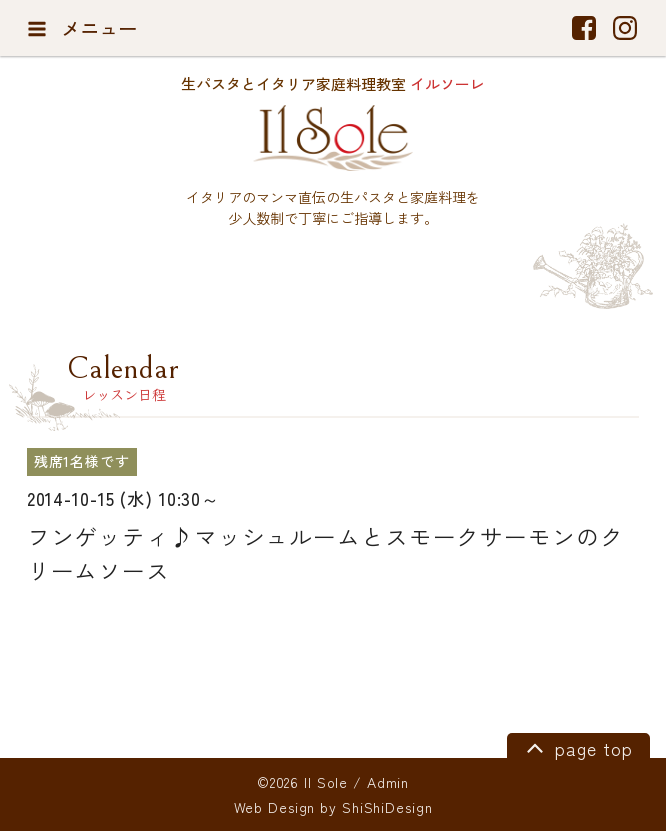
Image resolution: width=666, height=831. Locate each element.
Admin (388, 782)
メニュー (82, 28)
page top (576, 747)
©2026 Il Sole (302, 782)
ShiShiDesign (387, 807)
